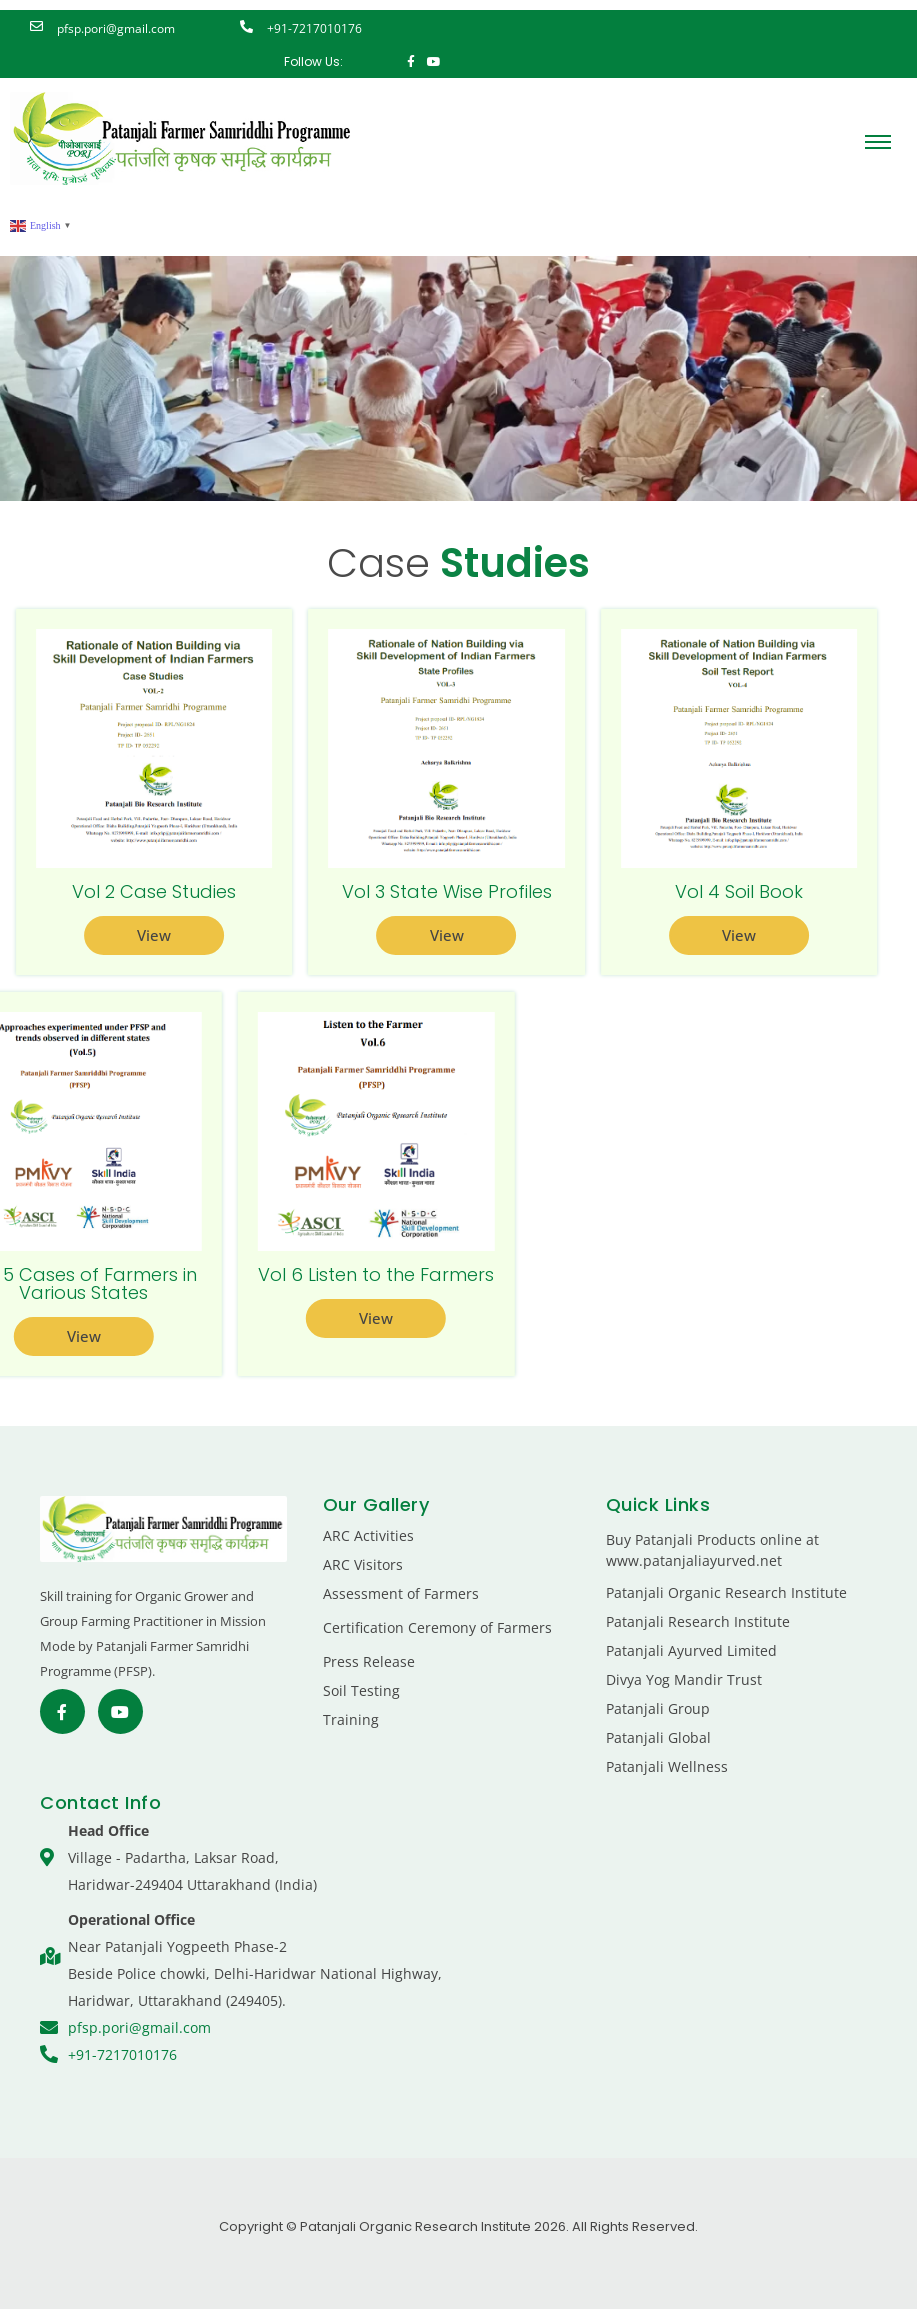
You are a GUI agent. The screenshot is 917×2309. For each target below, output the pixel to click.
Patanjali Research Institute (698, 1621)
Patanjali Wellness (667, 1766)
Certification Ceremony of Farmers (437, 1627)
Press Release (369, 1661)
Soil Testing (361, 1690)
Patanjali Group (658, 1708)
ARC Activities (368, 1535)
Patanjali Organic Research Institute (726, 1592)
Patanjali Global (658, 1737)
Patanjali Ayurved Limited (691, 1650)
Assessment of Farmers (401, 1593)
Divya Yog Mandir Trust (684, 1679)
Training (351, 1719)
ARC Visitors (363, 1564)
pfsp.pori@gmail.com (116, 28)
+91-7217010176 (314, 28)
